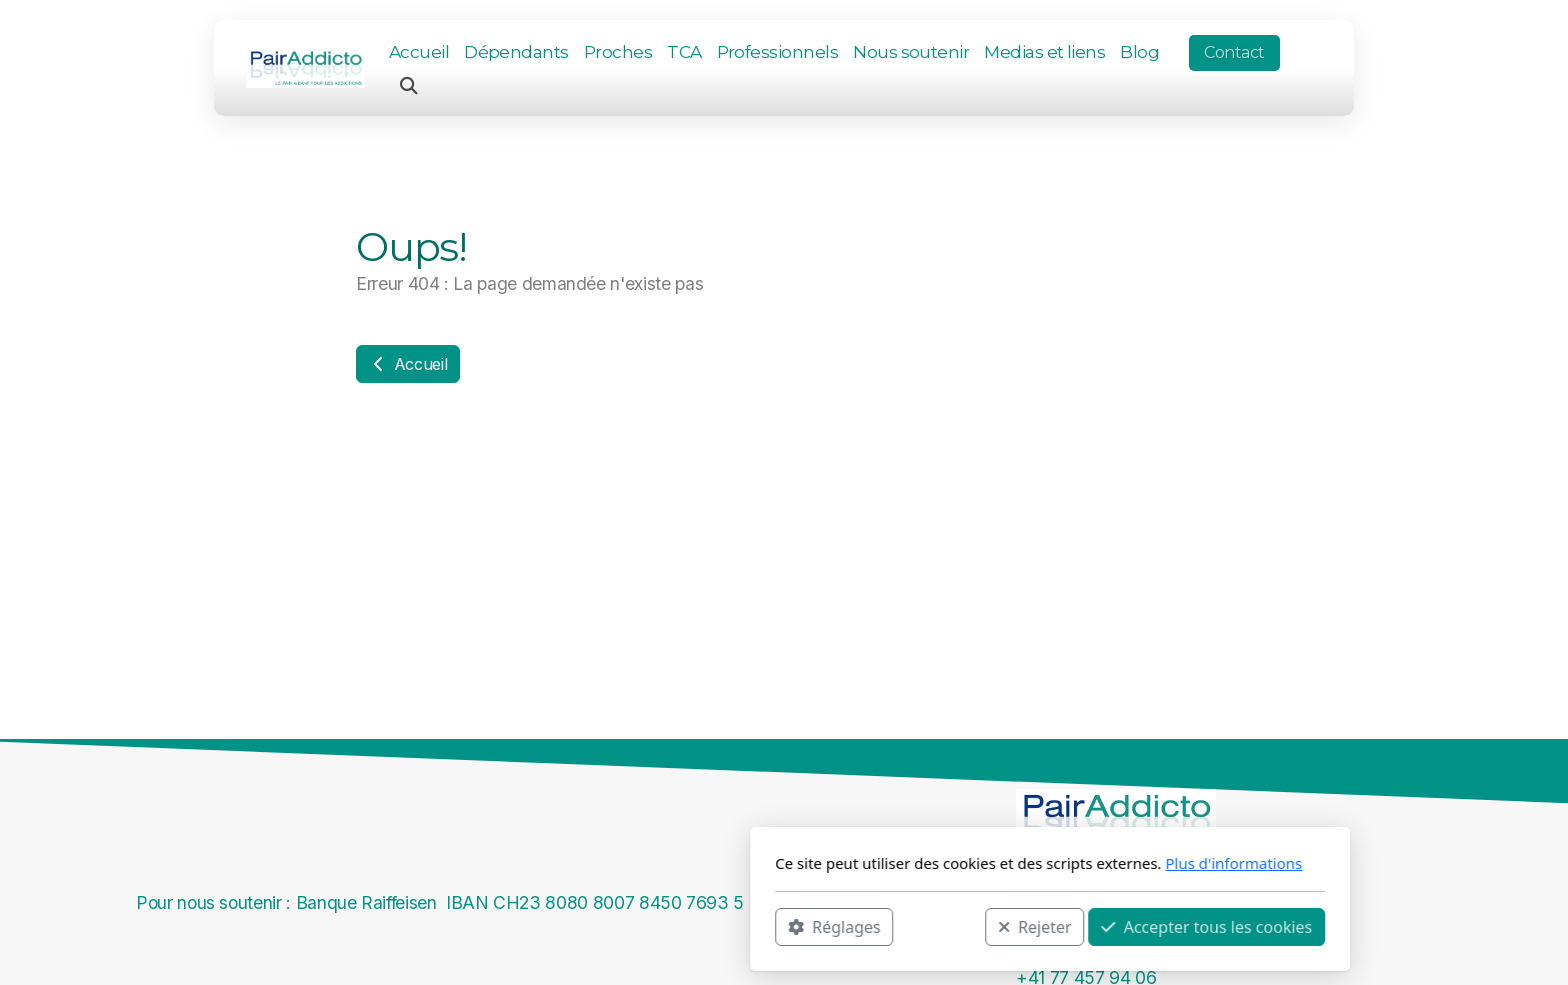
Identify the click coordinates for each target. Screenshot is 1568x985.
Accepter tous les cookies (940, 926)
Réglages (568, 926)
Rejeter (769, 926)
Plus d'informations (967, 863)
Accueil (408, 364)
